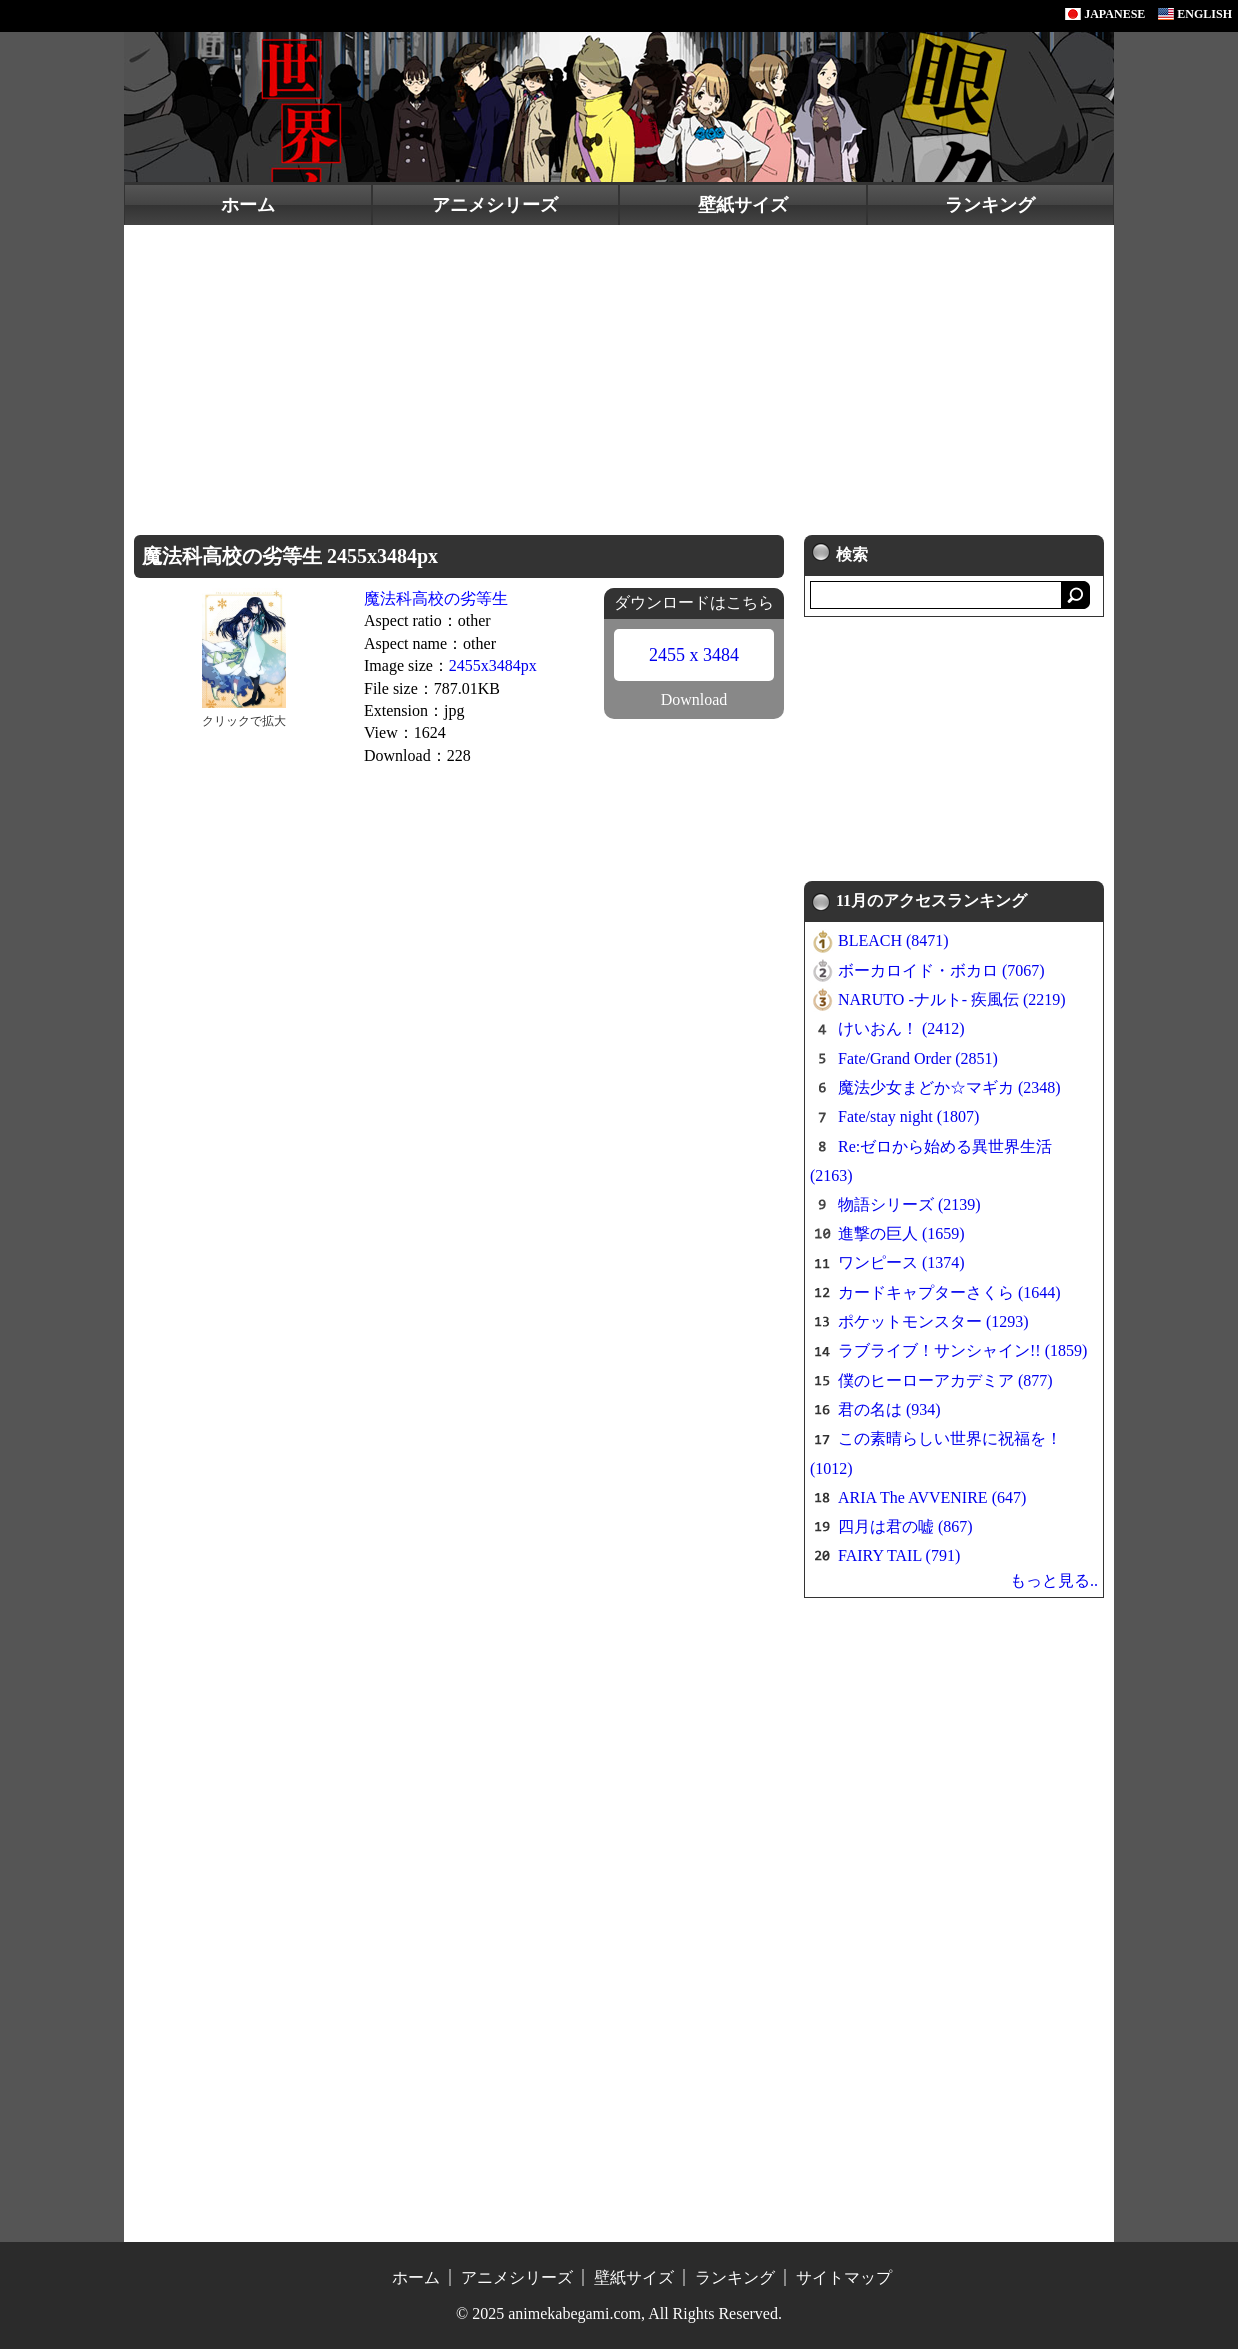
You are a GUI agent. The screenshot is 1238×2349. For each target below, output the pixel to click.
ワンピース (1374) (901, 1262)
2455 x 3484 (694, 655)
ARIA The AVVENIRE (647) (932, 1497)
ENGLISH (1195, 14)
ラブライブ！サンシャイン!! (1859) (962, 1350)
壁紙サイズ (743, 205)
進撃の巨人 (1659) (901, 1233)
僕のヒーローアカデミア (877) (945, 1380)
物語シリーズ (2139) (909, 1204)
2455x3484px (493, 665)
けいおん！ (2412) (901, 1028)
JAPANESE (1105, 14)
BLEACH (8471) (893, 940)
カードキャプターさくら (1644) (949, 1292)
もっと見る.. (1054, 1580)
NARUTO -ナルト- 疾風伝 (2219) (952, 999)
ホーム (248, 205)
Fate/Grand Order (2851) (918, 1058)
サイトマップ (844, 2277)
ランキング (990, 205)
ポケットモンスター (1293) (933, 1321)
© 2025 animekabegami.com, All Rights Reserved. (619, 2313)
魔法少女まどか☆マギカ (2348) (949, 1087)
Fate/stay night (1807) (908, 1116)
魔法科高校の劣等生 (436, 598)
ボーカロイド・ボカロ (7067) (941, 970)
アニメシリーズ (495, 205)
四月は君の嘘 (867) (905, 1526)
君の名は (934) (889, 1409)
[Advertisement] (619, 375)
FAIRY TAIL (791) (899, 1555)
